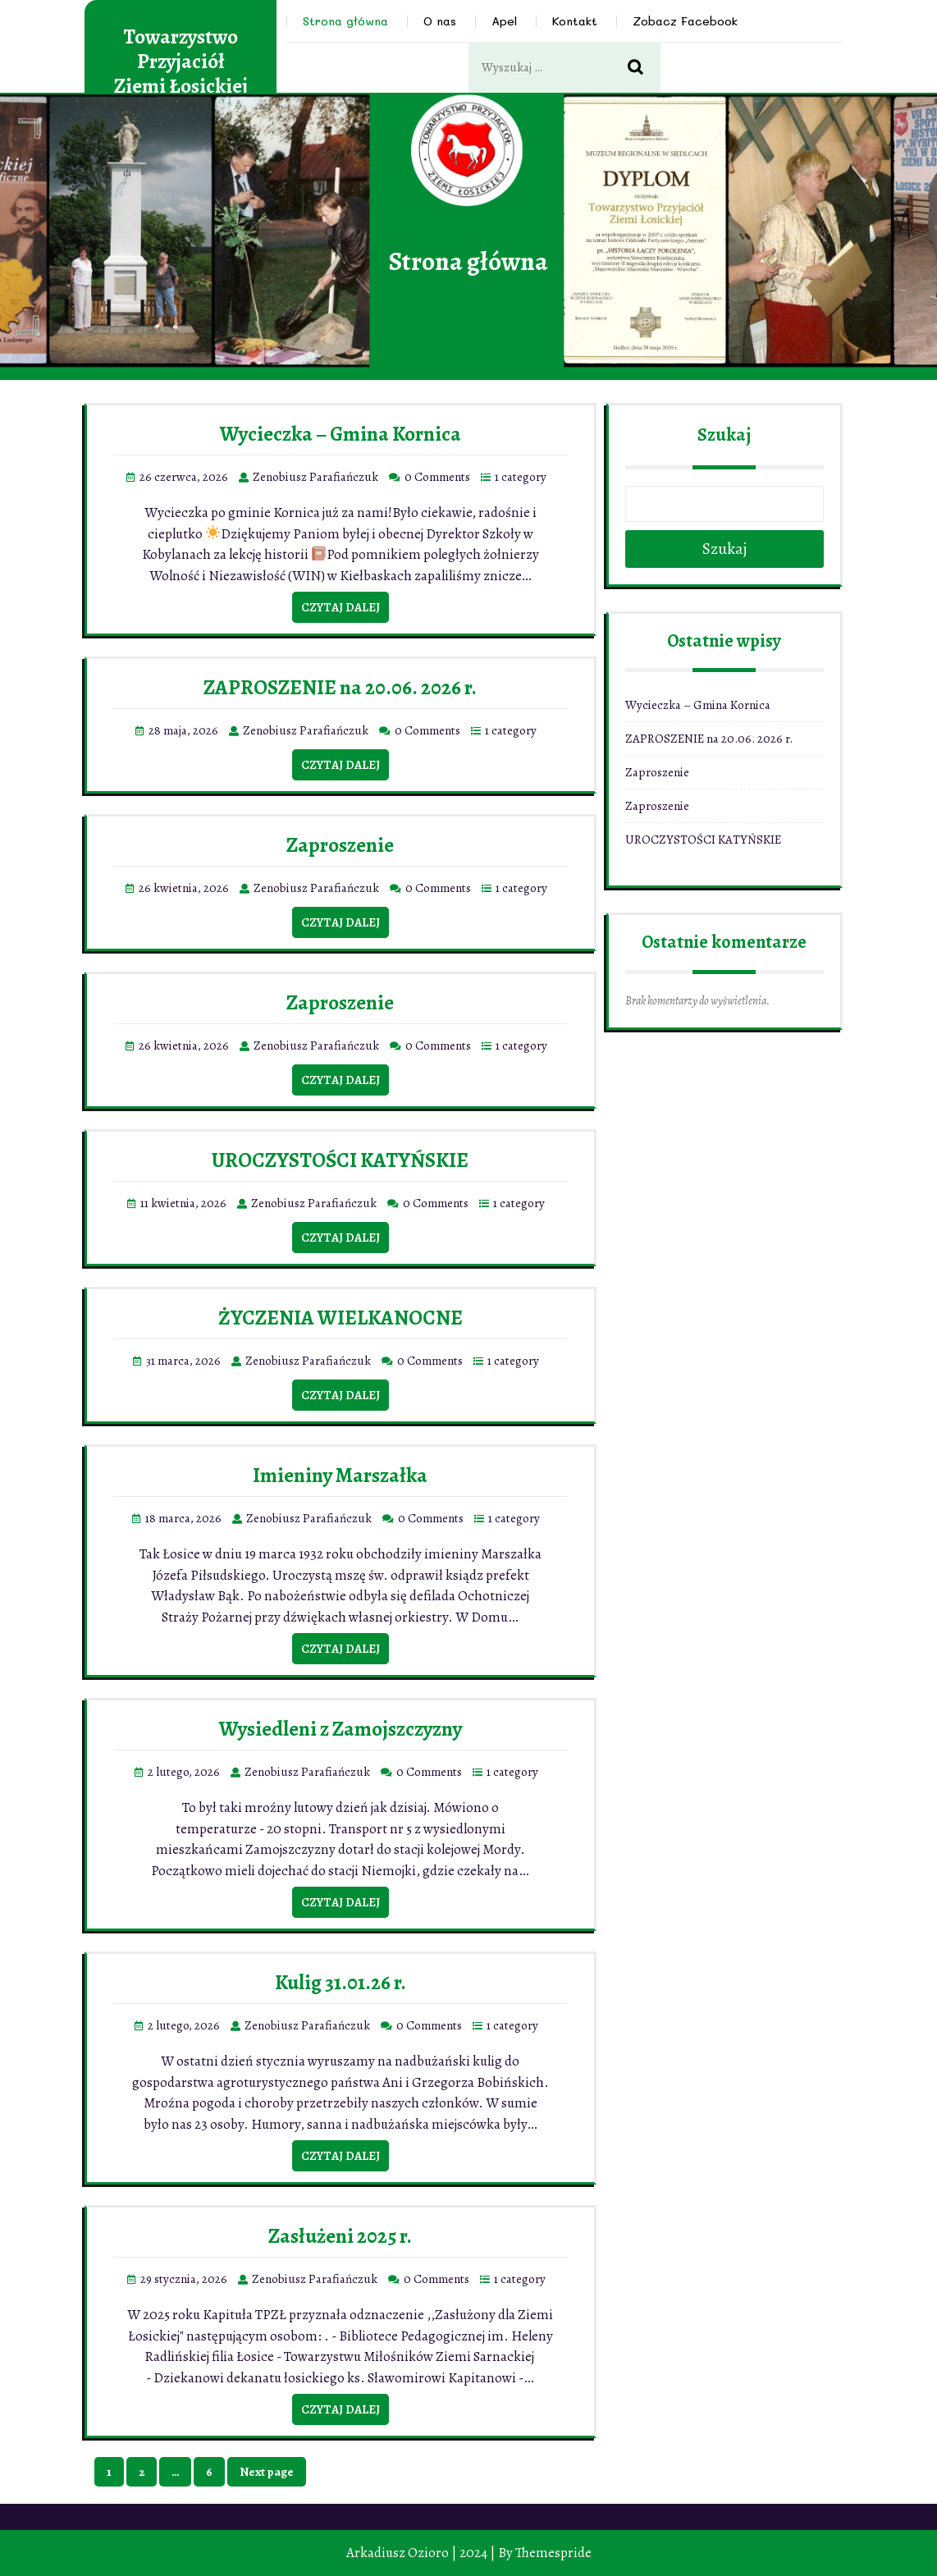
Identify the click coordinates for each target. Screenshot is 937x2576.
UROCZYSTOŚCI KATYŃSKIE (340, 1160)
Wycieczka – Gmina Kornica (340, 434)
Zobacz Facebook (685, 21)
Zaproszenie (340, 845)
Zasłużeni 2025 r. (340, 2236)
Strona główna (345, 21)
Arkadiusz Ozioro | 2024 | (421, 2552)
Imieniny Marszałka (340, 1475)
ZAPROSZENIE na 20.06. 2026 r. (340, 688)
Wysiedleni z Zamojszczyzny (340, 1729)
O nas (439, 21)
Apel (504, 21)
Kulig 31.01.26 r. (340, 1983)
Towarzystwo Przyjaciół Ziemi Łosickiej (181, 61)
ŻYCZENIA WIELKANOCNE (340, 1318)
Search (644, 68)
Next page (267, 2472)
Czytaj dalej (340, 607)
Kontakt (574, 21)
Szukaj (724, 435)
